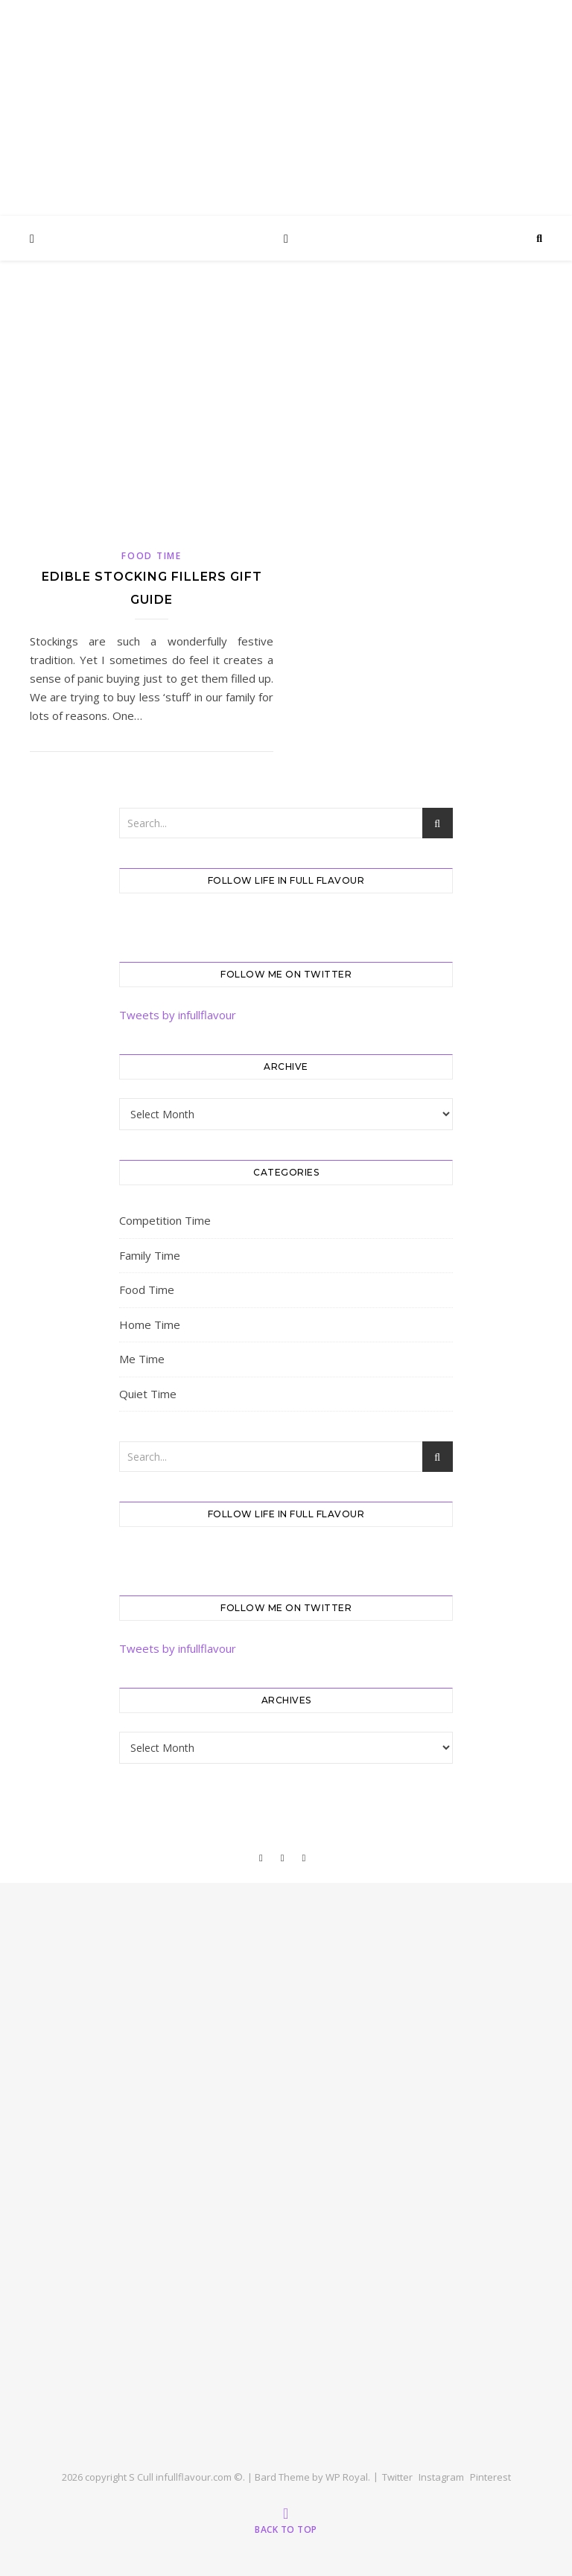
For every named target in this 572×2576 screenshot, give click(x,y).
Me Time (142, 1358)
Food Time (151, 555)
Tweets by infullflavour (177, 1014)
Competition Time (165, 1220)
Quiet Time (148, 1393)
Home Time (149, 1324)
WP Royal (346, 2477)
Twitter (397, 2477)
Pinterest (490, 2477)
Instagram (441, 2477)
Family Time (149, 1255)
